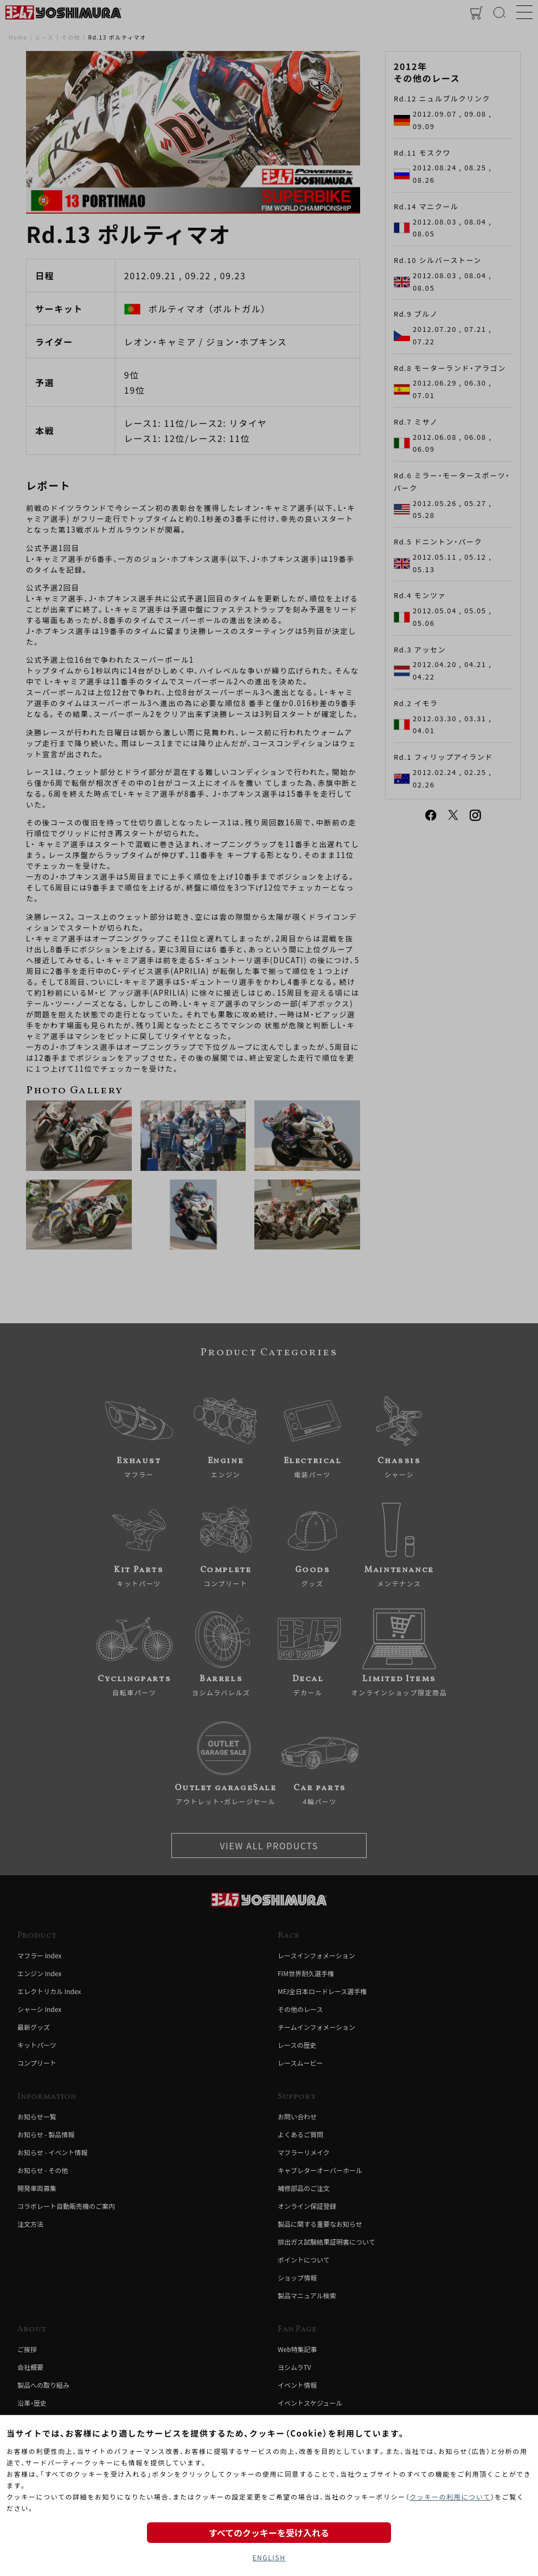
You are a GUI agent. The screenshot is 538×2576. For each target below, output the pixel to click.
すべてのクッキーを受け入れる (269, 2532)
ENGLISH (268, 2557)
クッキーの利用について (449, 2496)
